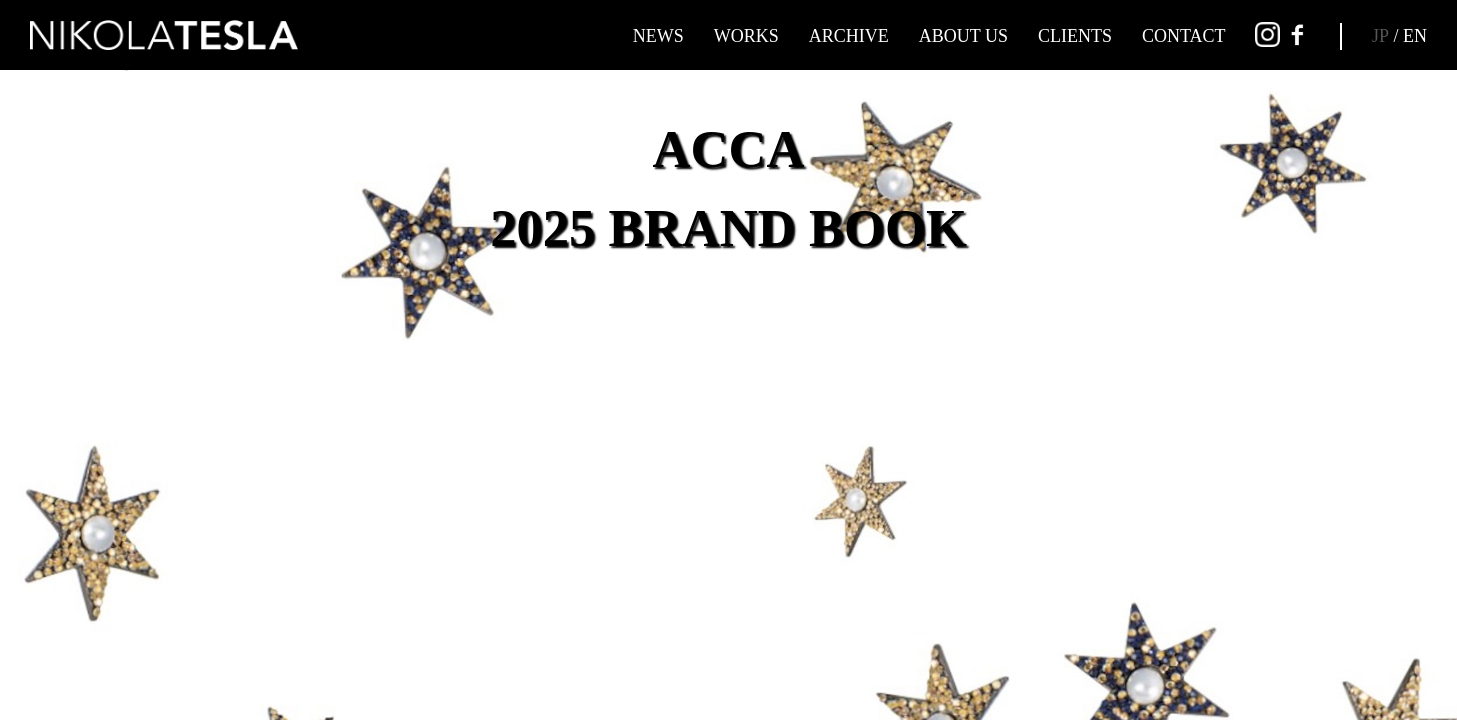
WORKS (746, 36)
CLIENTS (1075, 36)
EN (1415, 36)
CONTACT (1184, 36)
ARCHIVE (849, 36)
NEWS (658, 36)
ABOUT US (963, 36)
